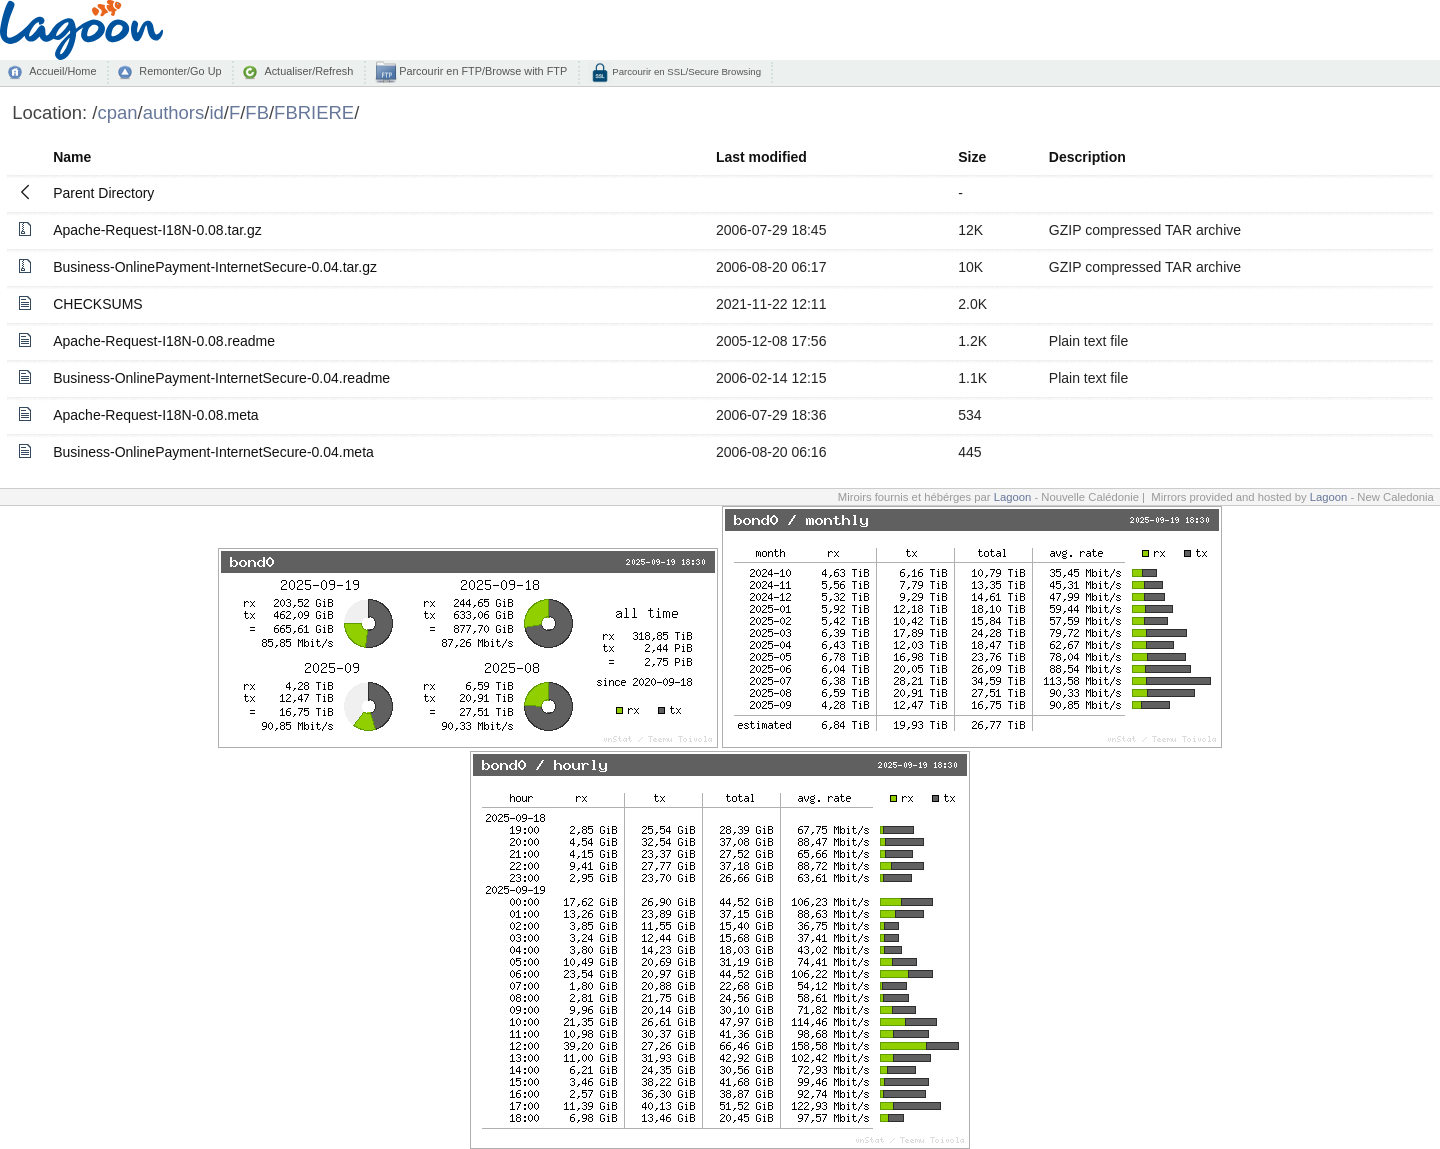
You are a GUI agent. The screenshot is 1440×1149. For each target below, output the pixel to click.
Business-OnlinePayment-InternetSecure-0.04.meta (213, 452)
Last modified (761, 157)
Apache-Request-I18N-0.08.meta (155, 415)
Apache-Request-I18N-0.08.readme (164, 341)
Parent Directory (103, 193)
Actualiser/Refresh (308, 71)
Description (1087, 157)
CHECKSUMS (97, 304)
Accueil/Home (62, 71)
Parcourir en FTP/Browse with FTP (481, 71)
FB (257, 112)
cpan (117, 112)
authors (174, 112)
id (216, 112)
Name (72, 157)
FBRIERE (314, 112)
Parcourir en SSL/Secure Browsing (685, 71)
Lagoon (1013, 497)
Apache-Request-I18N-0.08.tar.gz (157, 230)
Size (972, 157)
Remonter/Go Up (180, 71)
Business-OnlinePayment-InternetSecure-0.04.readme (221, 378)
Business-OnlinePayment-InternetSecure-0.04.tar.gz (215, 267)
